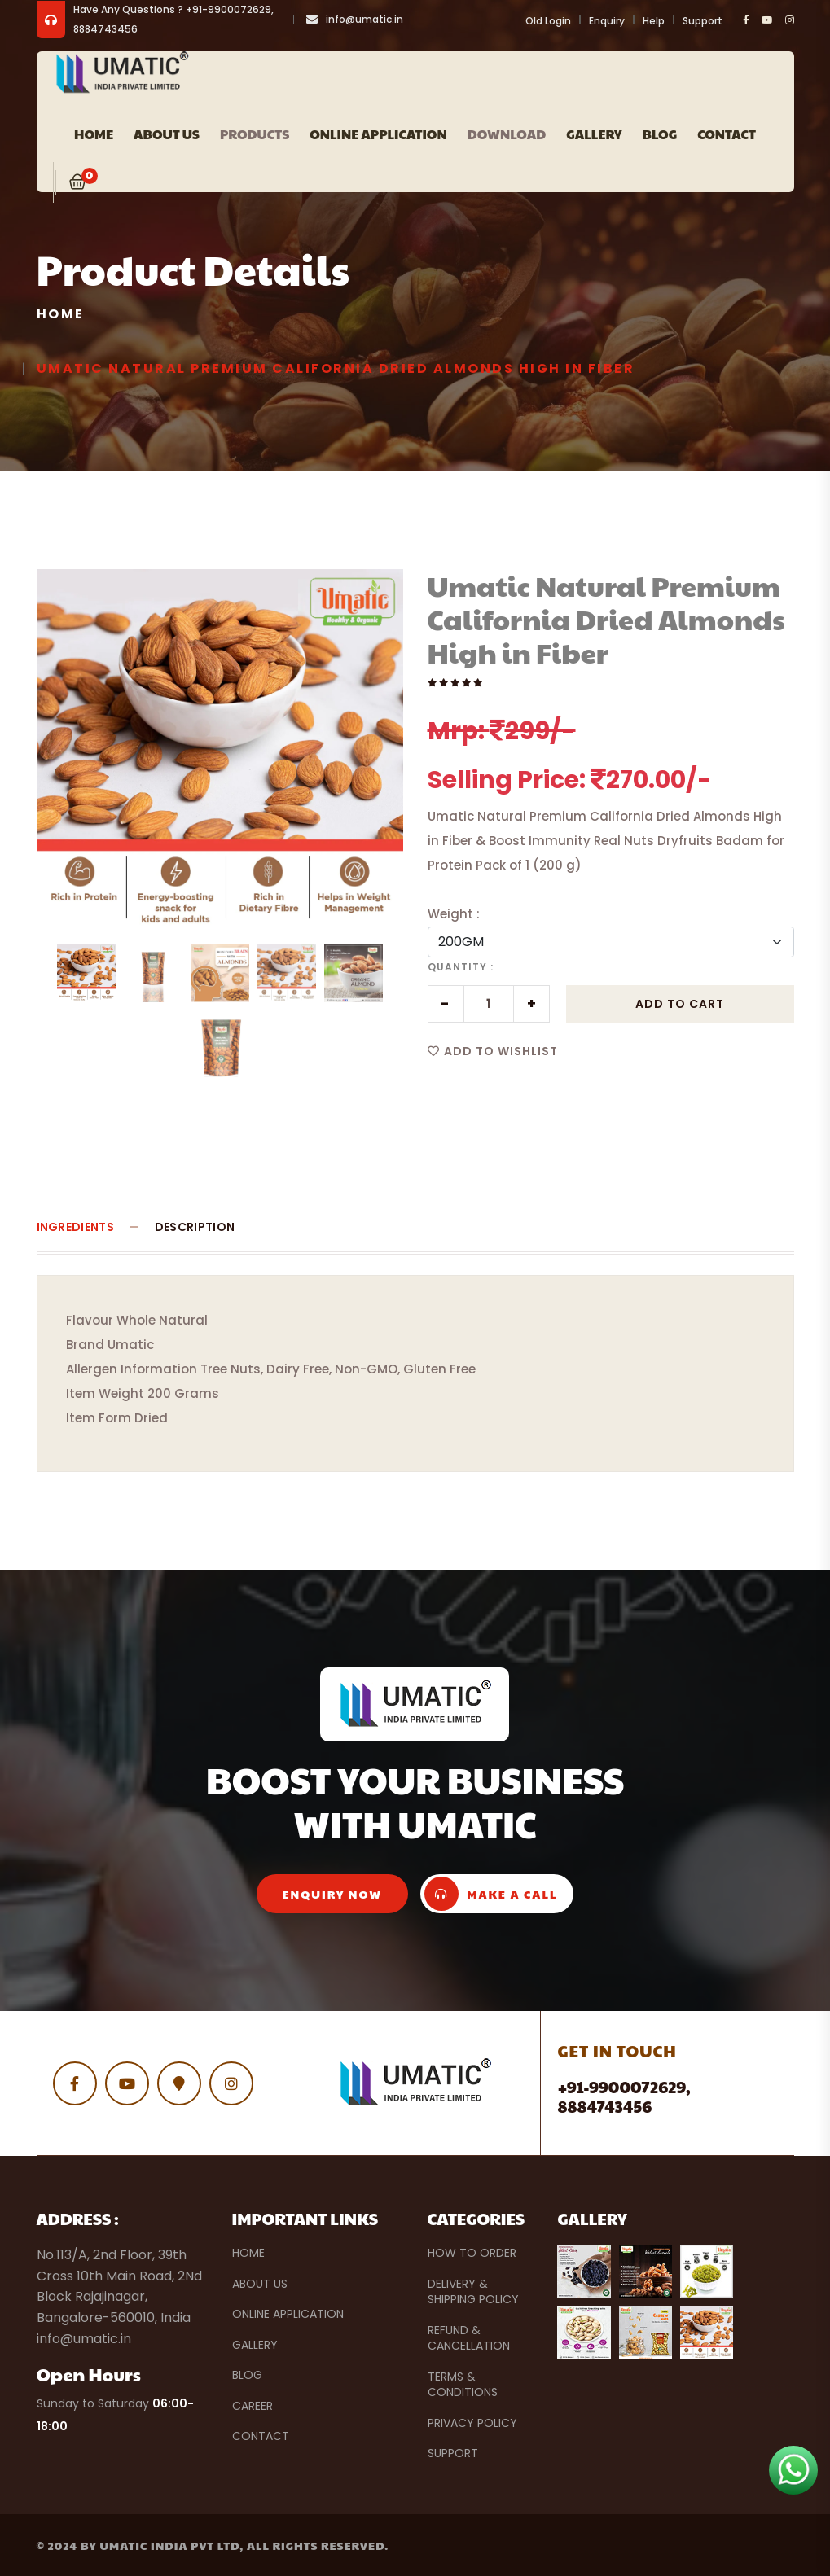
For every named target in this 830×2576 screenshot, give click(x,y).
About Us (260, 2284)
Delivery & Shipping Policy (473, 2292)
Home (93, 134)
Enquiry (607, 21)
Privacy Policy (472, 2423)
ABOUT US (167, 134)
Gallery (593, 134)
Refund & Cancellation (469, 2338)
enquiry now (333, 1894)
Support (702, 21)
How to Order (472, 2253)
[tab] (86, 973)
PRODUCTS (254, 134)
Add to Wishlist (493, 1051)
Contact (726, 134)
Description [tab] (195, 1227)
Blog (660, 134)
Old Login (548, 21)
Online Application (378, 134)
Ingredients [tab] (75, 1227)
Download (507, 134)
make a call (490, 1894)
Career (252, 2406)
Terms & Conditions (463, 2384)
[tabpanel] (220, 752)
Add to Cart (679, 1004)
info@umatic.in (364, 19)
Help (654, 21)
